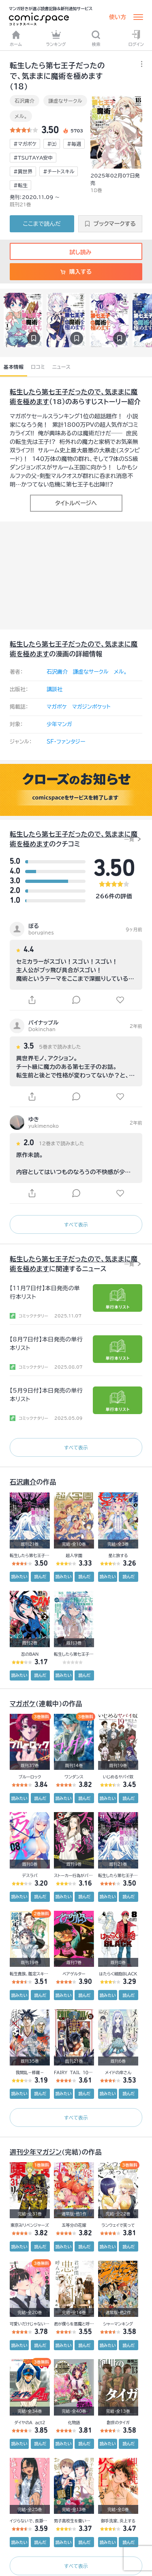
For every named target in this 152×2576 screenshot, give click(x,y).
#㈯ (51, 143)
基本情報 (14, 366)
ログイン (136, 38)
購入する (76, 272)
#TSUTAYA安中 (33, 157)
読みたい (19, 1577)
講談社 (54, 689)
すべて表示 (76, 1224)
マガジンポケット (91, 706)
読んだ (40, 1577)
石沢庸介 (24, 100)
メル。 (21, 116)
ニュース (61, 366)
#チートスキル (58, 171)
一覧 (129, 839)
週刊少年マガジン (36, 2152)
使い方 (117, 17)
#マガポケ (24, 143)
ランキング (56, 38)
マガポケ (57, 706)
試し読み (75, 252)
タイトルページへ (76, 503)
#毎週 (74, 143)
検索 (96, 38)
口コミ (38, 366)
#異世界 (22, 171)
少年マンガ (59, 724)
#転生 (20, 185)
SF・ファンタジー (66, 741)
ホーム (16, 38)
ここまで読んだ (42, 224)
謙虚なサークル (65, 100)
